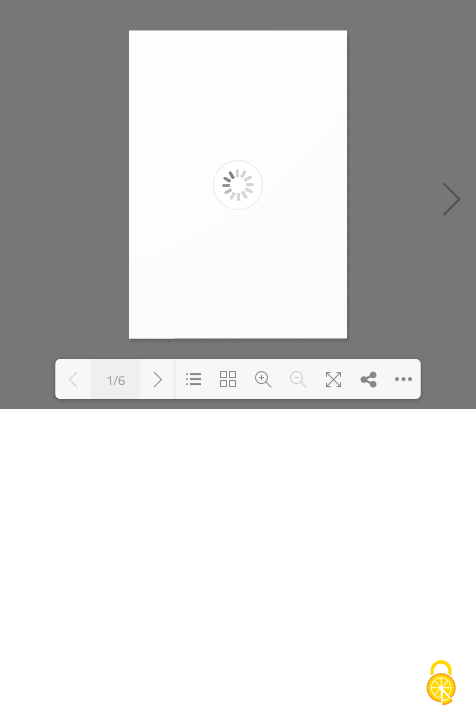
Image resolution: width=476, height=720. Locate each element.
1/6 (115, 379)
